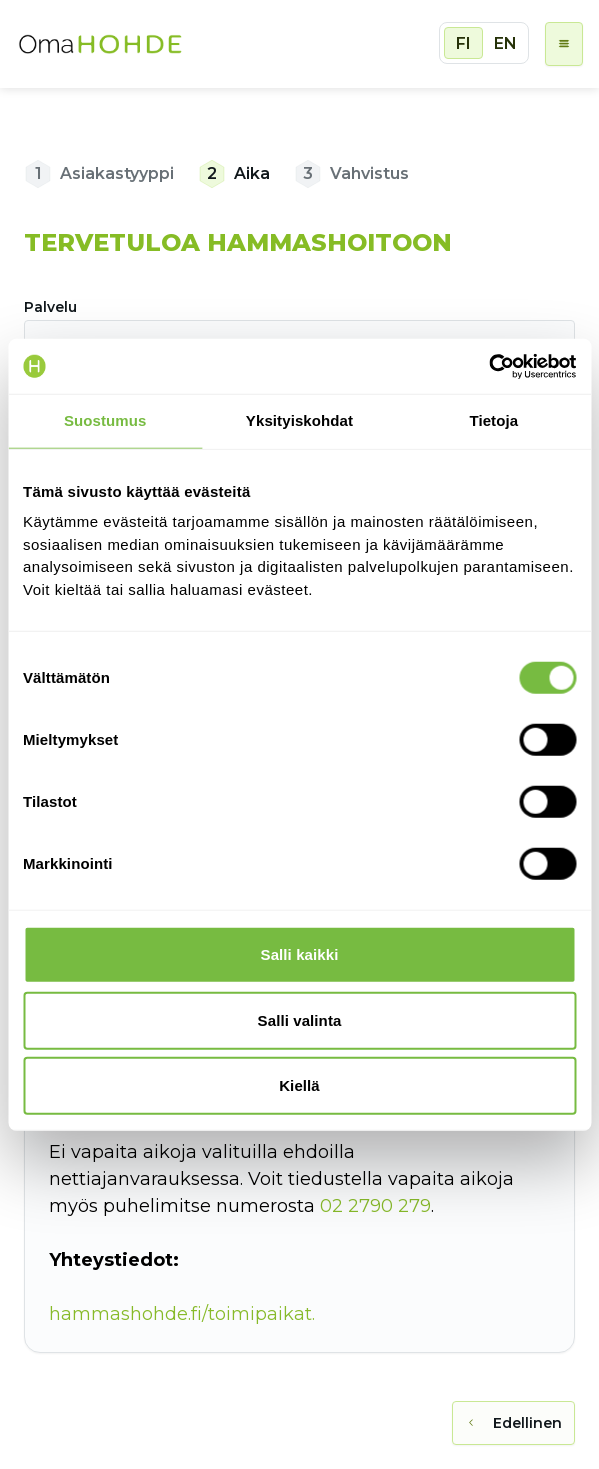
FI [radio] (463, 43)
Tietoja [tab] (493, 420)
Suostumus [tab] (105, 420)
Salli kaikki (300, 954)
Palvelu (50, 307)
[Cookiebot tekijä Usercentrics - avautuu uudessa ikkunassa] (488, 366)
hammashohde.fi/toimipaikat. (182, 1314)
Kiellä (299, 1085)
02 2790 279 (375, 1206)
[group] (484, 43)
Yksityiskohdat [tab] (299, 420)
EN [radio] (505, 43)
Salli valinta (300, 1019)
